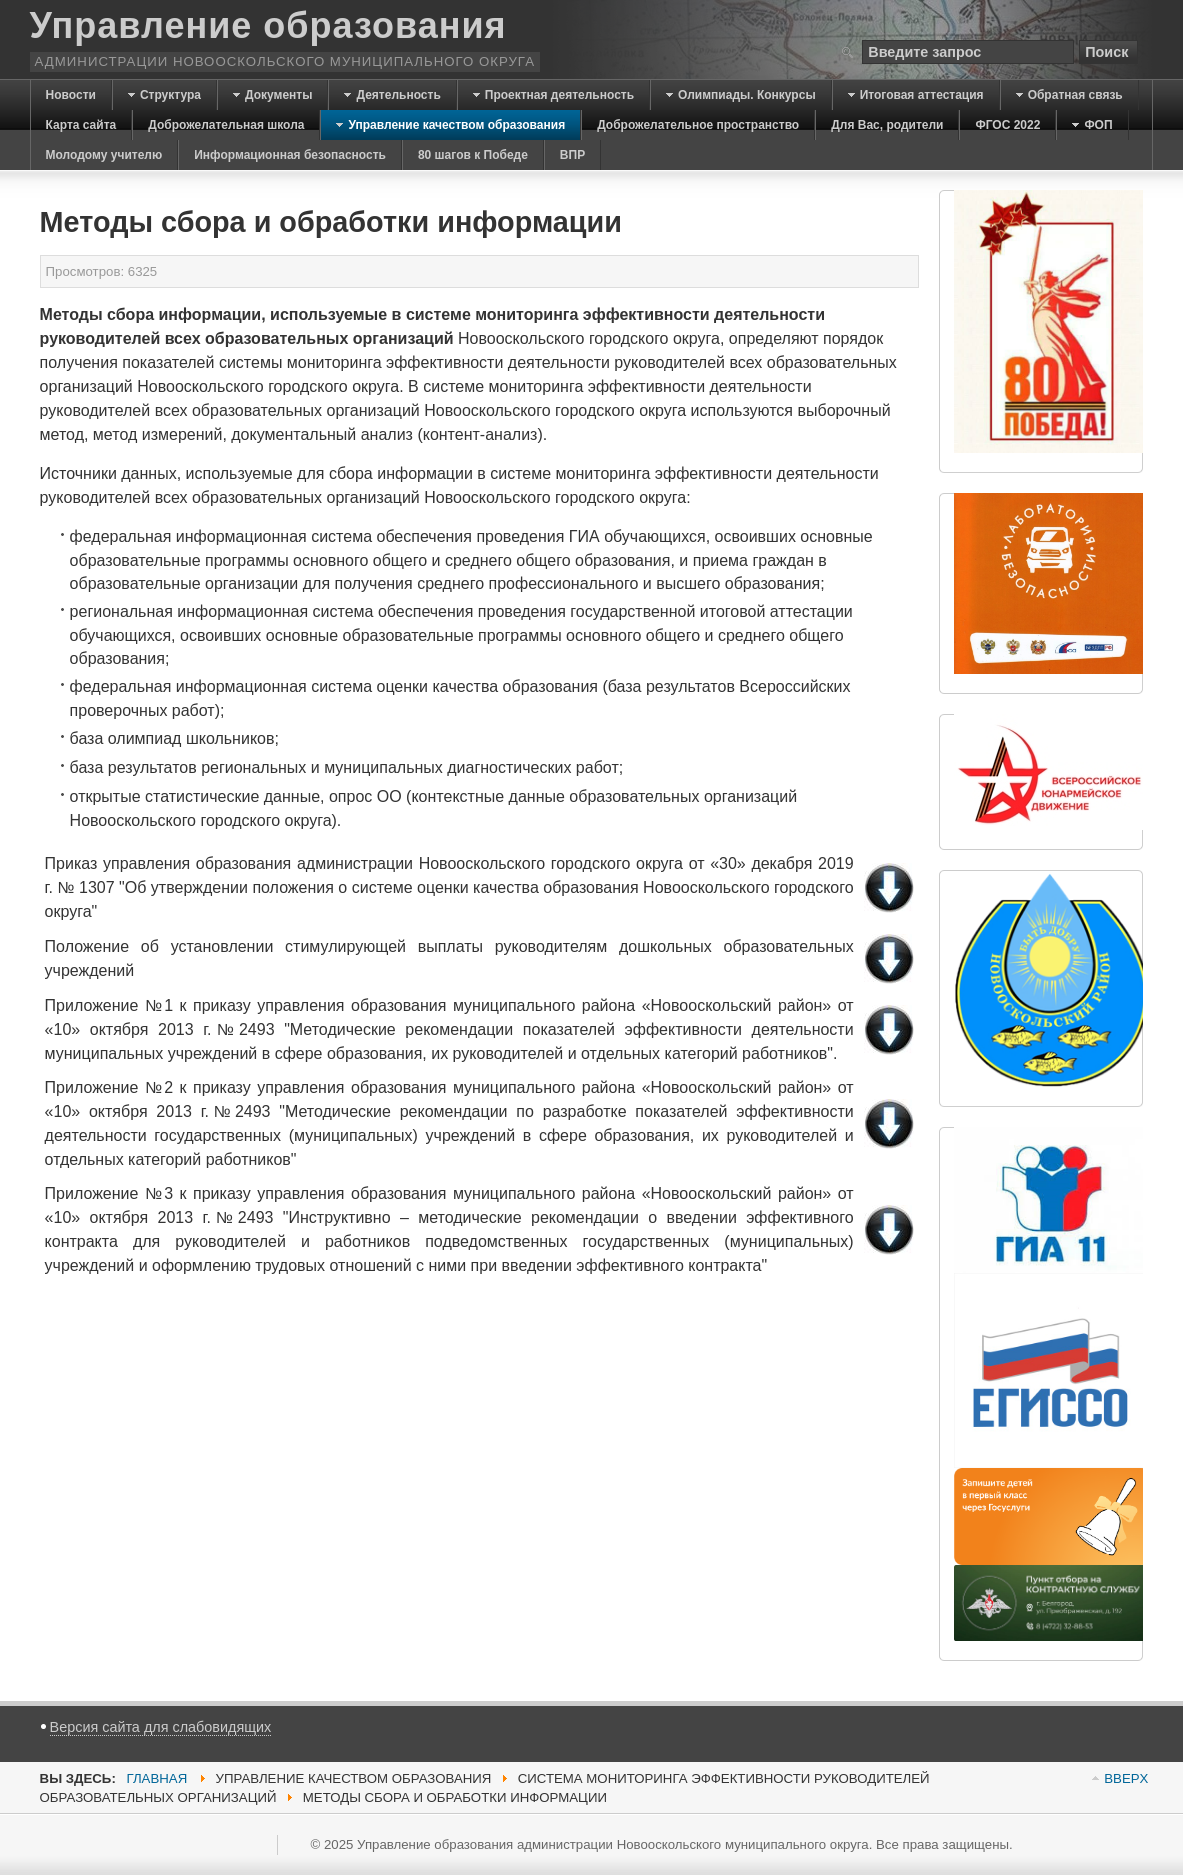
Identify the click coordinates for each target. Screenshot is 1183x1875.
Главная (156, 1778)
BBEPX (1126, 1778)
